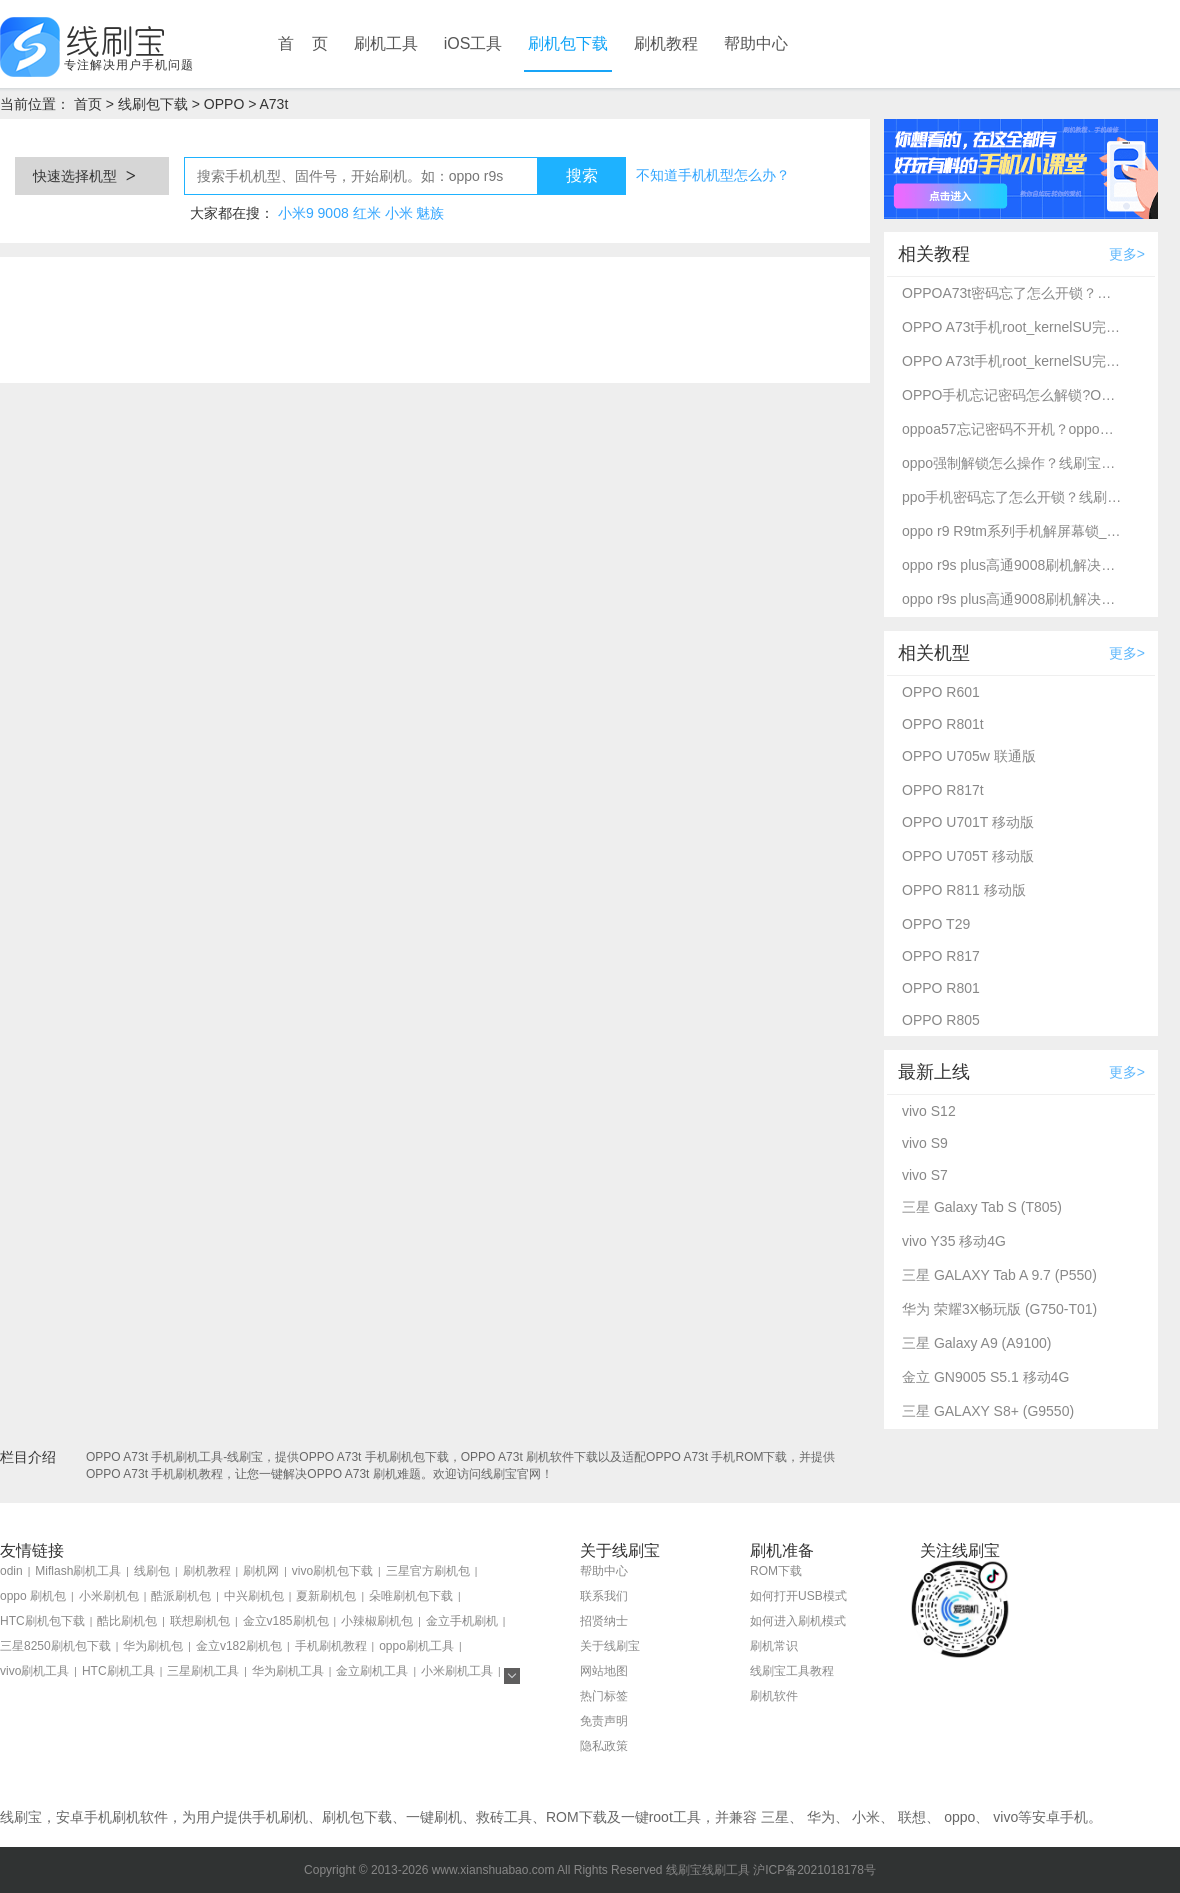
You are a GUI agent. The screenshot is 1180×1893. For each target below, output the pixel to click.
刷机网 (261, 1571)
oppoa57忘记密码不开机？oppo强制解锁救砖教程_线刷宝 (1012, 429)
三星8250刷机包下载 (55, 1646)
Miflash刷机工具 (78, 1571)
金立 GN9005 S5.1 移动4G (985, 1377)
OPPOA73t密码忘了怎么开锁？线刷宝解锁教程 (1012, 293)
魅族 (430, 213)
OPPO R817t (943, 790)
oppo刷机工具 (416, 1646)
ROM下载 (776, 1571)
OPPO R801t (943, 724)
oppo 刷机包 (33, 1596)
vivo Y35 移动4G (954, 1241)
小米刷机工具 (457, 1671)
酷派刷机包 (181, 1596)
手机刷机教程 (331, 1646)
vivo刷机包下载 (332, 1571)
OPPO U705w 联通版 (969, 756)
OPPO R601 (941, 692)
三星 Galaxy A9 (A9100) (976, 1343)
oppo (959, 1817)
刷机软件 (774, 1696)
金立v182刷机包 (239, 1646)
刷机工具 (386, 43)
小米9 (296, 213)
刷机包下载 (568, 43)
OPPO (224, 104)
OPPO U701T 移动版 (968, 822)
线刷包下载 (153, 104)
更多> (1127, 254)
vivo (1005, 1817)
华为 (821, 1817)
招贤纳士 (604, 1621)
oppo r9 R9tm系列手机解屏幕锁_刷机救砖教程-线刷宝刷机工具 (1012, 531)
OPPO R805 (941, 1020)
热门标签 (604, 1696)
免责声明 (604, 1721)
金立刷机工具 (372, 1671)
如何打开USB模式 (798, 1596)
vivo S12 (929, 1111)
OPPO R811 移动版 (964, 890)
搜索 (582, 175)
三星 (775, 1817)
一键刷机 (434, 1817)
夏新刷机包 (326, 1596)
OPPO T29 (936, 924)
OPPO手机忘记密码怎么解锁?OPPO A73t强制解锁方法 (1012, 395)
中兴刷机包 (254, 1596)
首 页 (303, 43)
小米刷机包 (109, 1596)
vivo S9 (925, 1143)
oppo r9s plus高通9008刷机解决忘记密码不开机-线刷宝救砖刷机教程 (1012, 565)
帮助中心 (756, 43)
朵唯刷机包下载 (411, 1596)
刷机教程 (666, 43)
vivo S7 (925, 1175)
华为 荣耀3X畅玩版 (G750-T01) (999, 1309)
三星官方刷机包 (428, 1571)
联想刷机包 (200, 1621)
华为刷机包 (153, 1646)
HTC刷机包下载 (42, 1621)
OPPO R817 (941, 956)
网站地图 (604, 1671)
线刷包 (152, 1571)
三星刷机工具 (203, 1671)
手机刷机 (280, 1817)
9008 (333, 213)
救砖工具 (504, 1817)
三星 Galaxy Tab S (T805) (982, 1207)
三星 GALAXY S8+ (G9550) (988, 1411)
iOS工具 (473, 43)
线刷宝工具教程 (792, 1671)
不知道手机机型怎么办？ (713, 175)
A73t (273, 104)
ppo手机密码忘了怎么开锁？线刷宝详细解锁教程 (1012, 497)
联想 (912, 1817)
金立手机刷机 (462, 1621)
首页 (88, 104)
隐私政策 (604, 1746)
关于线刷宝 (610, 1646)
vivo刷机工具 (34, 1671)
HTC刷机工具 (118, 1671)
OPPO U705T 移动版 (968, 856)
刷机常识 (774, 1646)
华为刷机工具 (288, 1671)
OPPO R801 (941, 988)
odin (11, 1571)
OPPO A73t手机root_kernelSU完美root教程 (1012, 327)
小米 (399, 213)
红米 (367, 213)
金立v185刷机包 (286, 1621)
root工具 (675, 1817)
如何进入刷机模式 (798, 1621)
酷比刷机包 (127, 1621)
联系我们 (604, 1596)
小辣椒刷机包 (377, 1621)
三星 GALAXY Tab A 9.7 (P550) (999, 1275)
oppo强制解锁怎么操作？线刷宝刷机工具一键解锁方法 (1012, 463)
